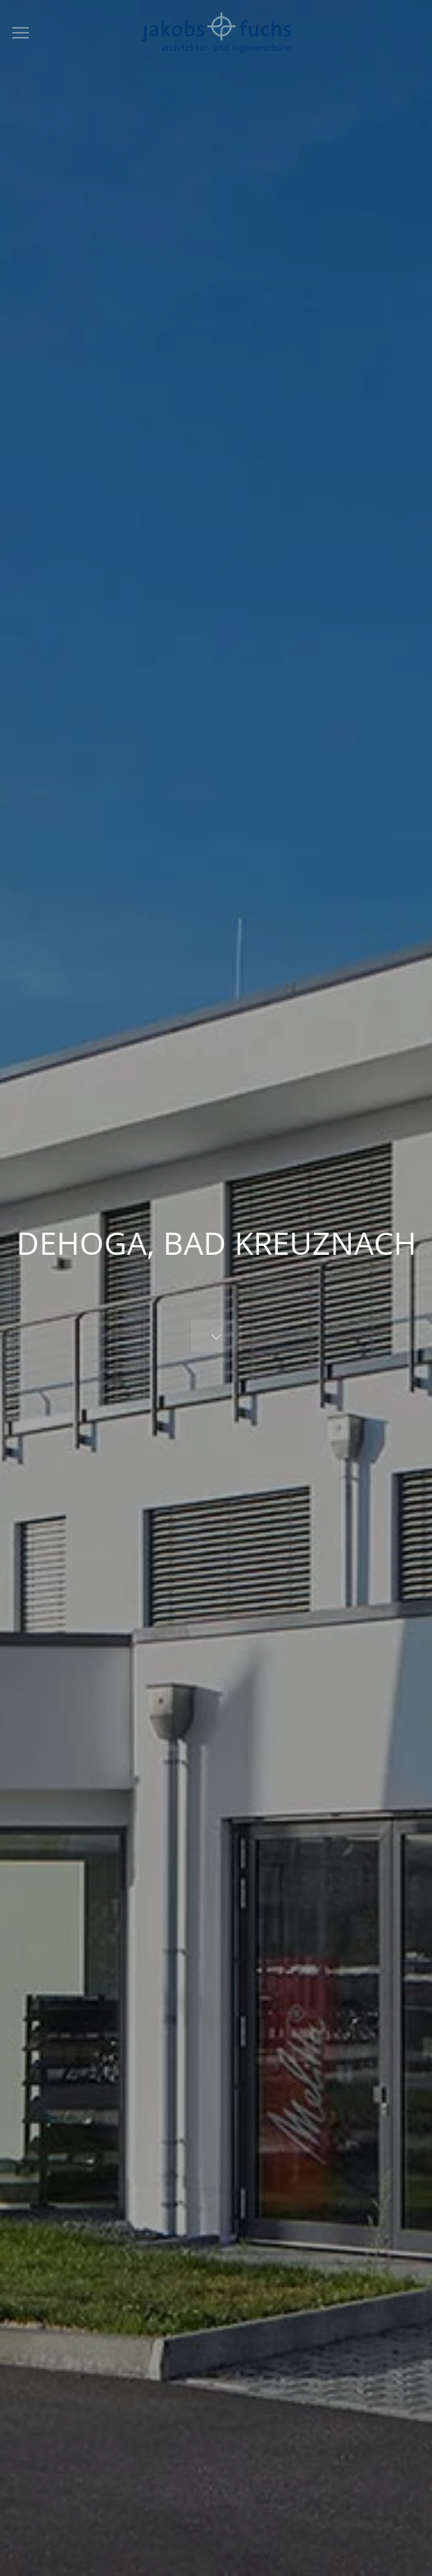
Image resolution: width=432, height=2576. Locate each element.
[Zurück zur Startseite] (216, 33)
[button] (20, 33)
